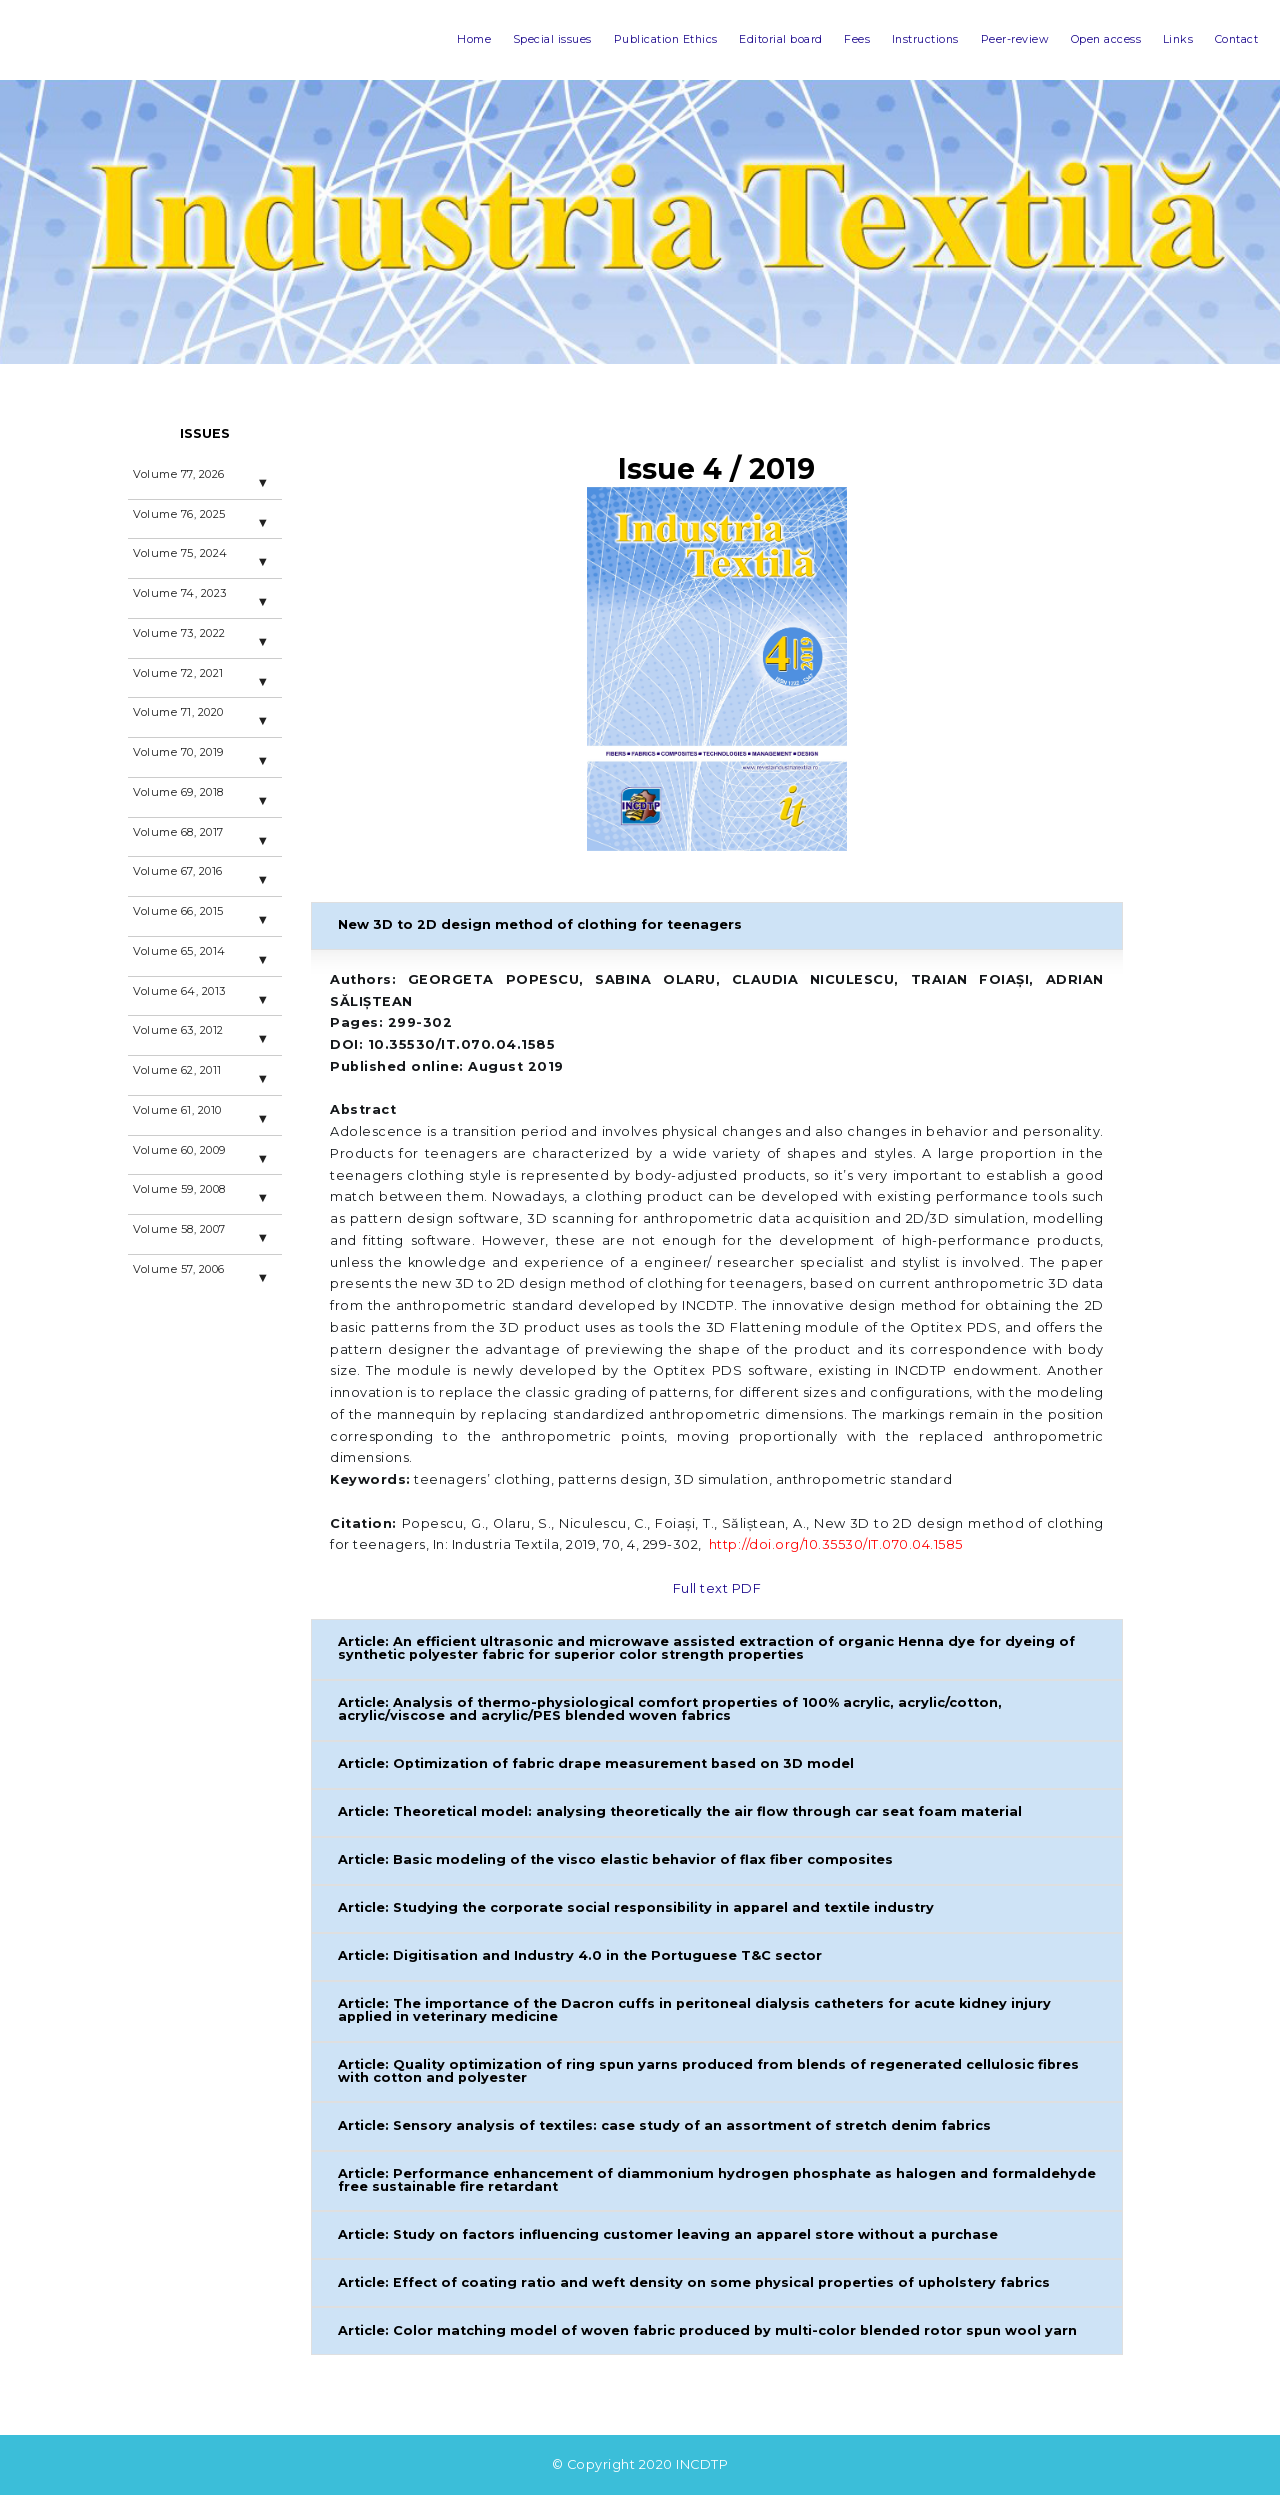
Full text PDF (717, 1588)
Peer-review (955, 39)
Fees (763, 39)
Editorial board (669, 39)
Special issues (394, 39)
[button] (717, 926)
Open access (1069, 39)
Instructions (846, 39)
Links (1157, 39)
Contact (1227, 39)
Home (299, 39)
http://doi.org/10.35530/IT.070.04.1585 (836, 1544)
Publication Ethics (530, 39)
